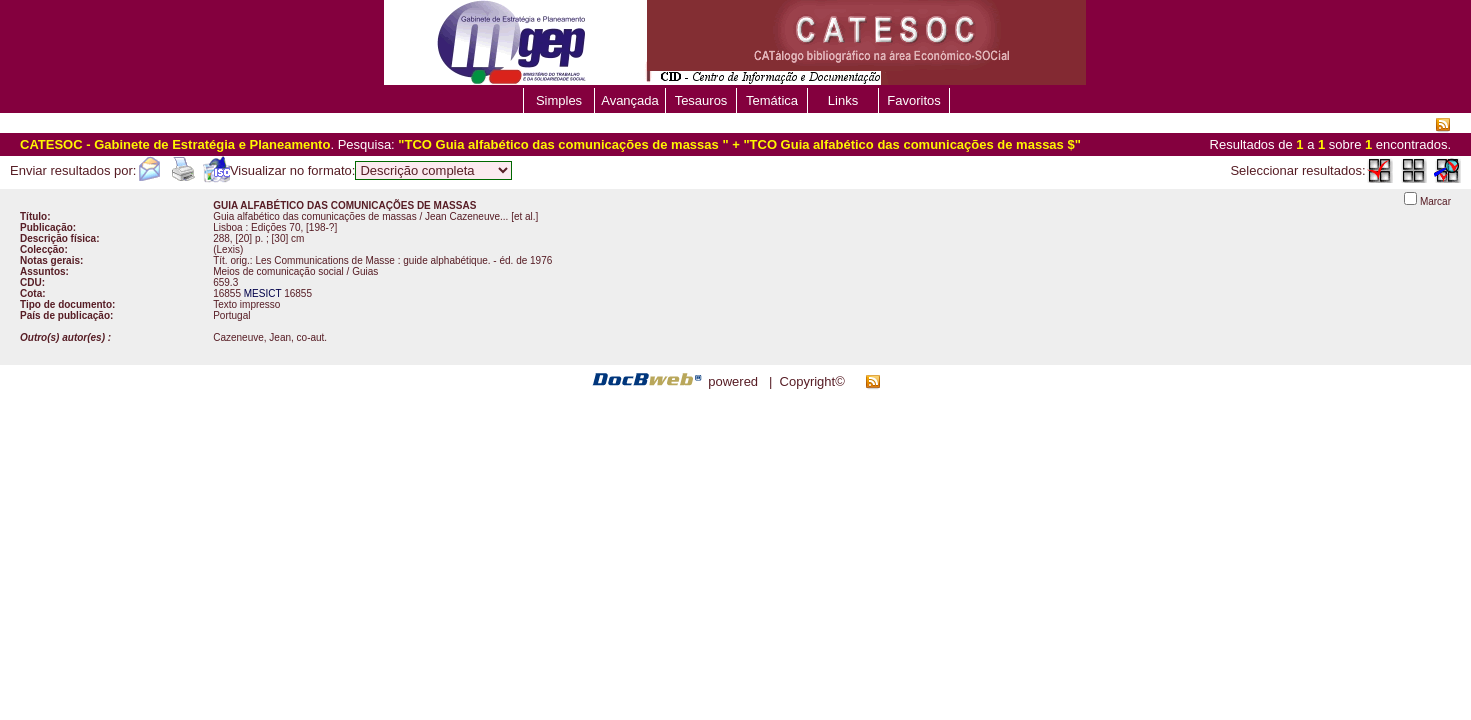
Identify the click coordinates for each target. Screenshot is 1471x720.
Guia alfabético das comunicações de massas (316, 216)
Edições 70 (275, 227)
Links (843, 100)
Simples (559, 100)
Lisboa (227, 227)
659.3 (225, 282)
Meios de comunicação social (278, 271)
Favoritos (913, 100)
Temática (772, 100)
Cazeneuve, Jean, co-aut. (270, 337)
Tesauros (701, 100)
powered (733, 381)
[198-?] (321, 227)
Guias (365, 271)
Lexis (228, 249)
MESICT (263, 293)
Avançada (630, 100)
